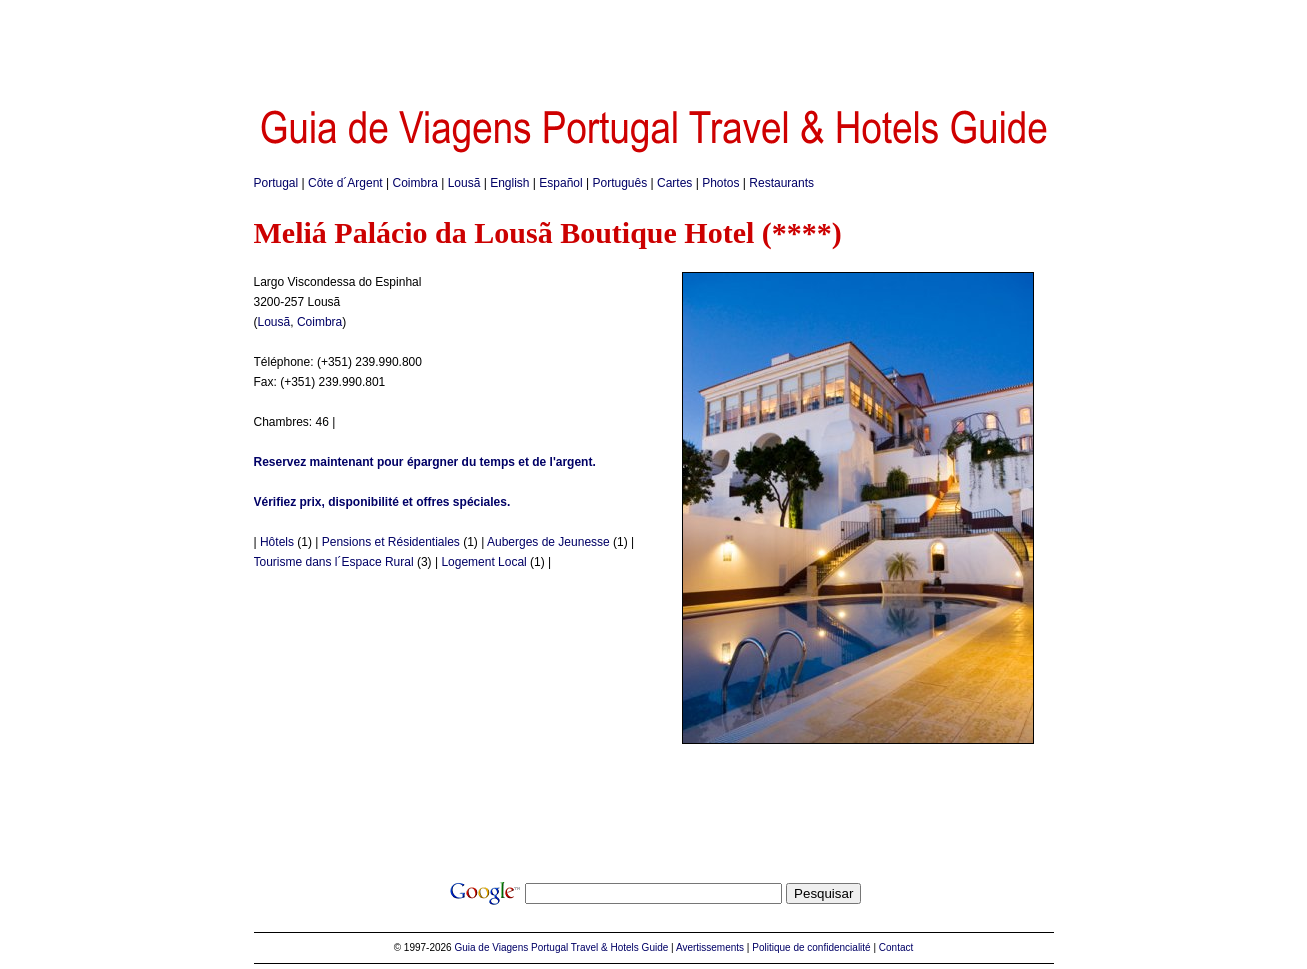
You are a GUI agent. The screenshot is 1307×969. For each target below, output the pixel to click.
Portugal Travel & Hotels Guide (599, 947)
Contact (896, 947)
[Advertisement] (654, 45)
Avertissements (710, 947)
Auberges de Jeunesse (548, 542)
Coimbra (415, 183)
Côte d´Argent (345, 183)
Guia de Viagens (491, 947)
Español (560, 183)
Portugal (276, 183)
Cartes (674, 183)
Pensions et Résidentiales (391, 542)
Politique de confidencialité (811, 947)
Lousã (464, 183)
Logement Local (483, 562)
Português (620, 183)
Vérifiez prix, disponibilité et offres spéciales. (382, 502)
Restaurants (781, 183)
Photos (720, 183)
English (509, 183)
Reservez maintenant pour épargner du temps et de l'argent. (425, 462)
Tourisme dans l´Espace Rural (334, 562)
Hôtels (277, 542)
